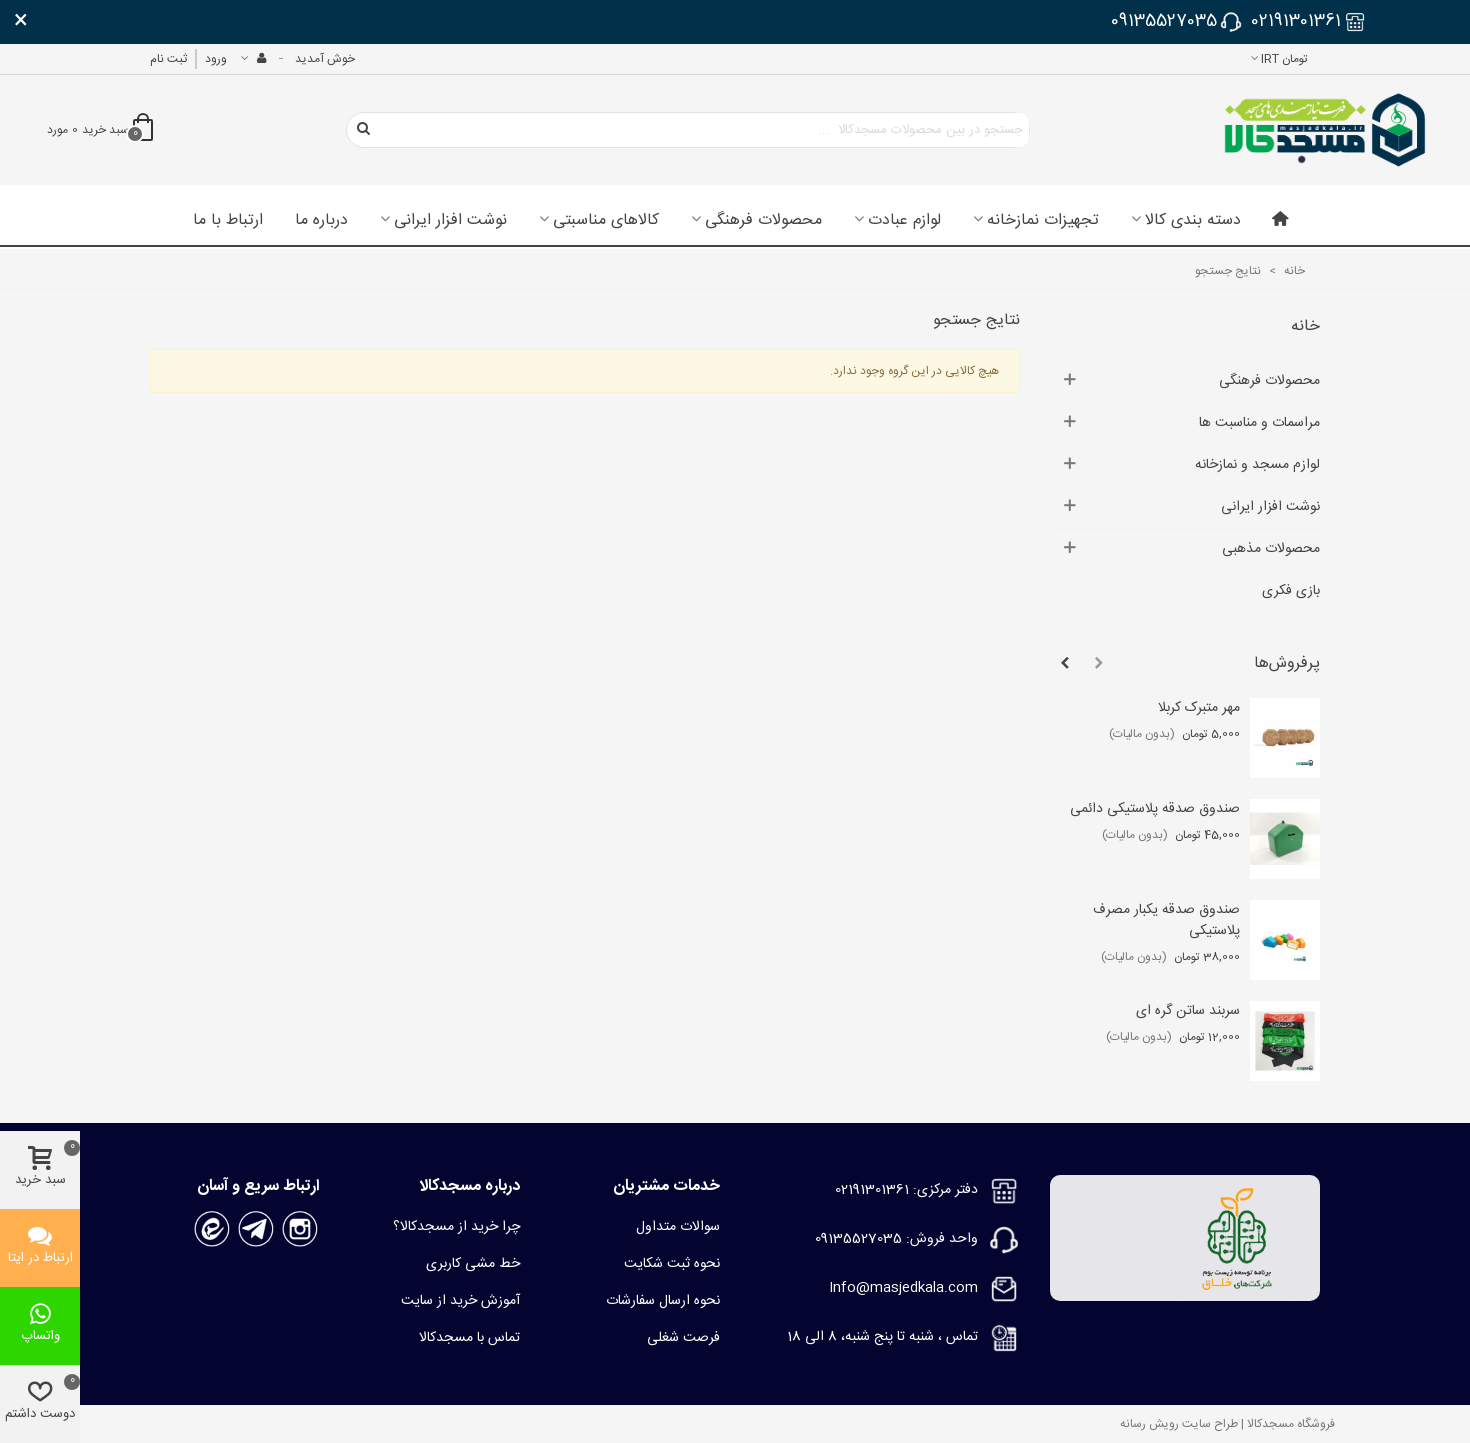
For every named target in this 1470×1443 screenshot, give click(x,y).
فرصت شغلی (683, 1338)
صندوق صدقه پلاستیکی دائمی (1155, 809)
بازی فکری (1291, 591)
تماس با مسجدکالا (469, 1338)
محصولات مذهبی (1271, 549)
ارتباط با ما (228, 221)
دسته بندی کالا (1193, 221)
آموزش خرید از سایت (460, 1301)
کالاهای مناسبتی (606, 221)
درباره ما (321, 221)
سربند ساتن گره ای (1188, 1011)
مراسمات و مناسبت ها (1259, 423)
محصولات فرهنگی (763, 221)
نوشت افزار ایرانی (450, 221)
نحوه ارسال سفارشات (663, 1301)
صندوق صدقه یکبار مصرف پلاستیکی (1166, 921)
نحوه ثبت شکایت (672, 1264)
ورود (216, 59)
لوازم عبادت (904, 221)
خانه (1305, 326)
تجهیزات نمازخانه (1043, 221)
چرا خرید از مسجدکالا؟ (456, 1227)
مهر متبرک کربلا (1199, 708)
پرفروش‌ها (1287, 663)
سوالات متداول (678, 1227)
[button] (1099, 664)
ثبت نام (168, 59)
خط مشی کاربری (473, 1264)
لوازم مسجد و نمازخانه (1257, 465)
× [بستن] (21, 22)
